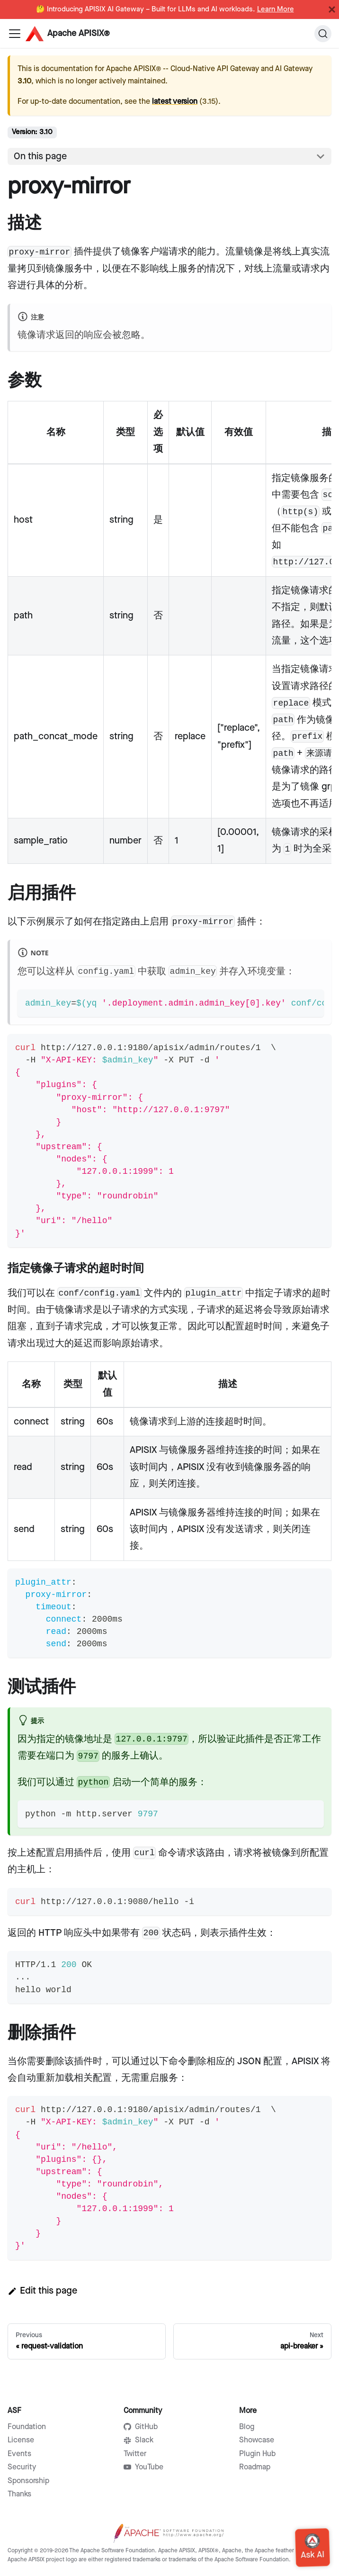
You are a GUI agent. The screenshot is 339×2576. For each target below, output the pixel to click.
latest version (174, 101)
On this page (40, 156)
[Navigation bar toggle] (15, 34)
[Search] (322, 33)
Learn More (275, 9)
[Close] (332, 9)
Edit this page (42, 2290)
